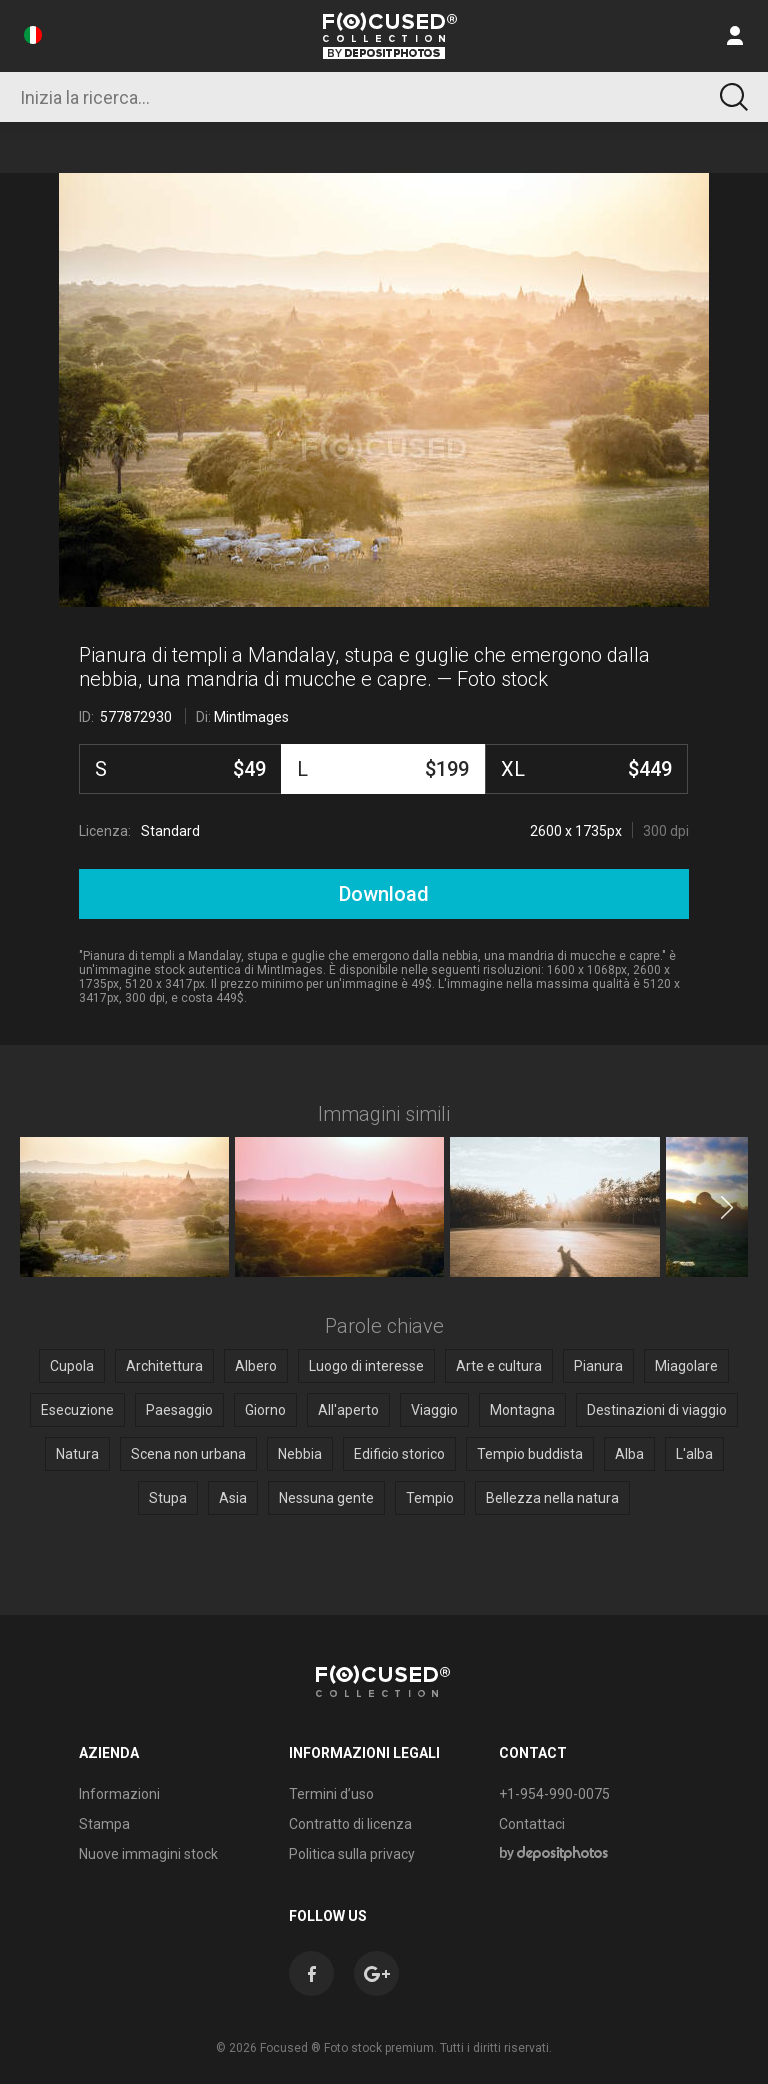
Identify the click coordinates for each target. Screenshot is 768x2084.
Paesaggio (179, 1410)
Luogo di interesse (366, 1366)
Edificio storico (399, 1454)
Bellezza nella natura (552, 1498)
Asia (233, 1498)
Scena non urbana (188, 1454)
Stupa (168, 1498)
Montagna (522, 1410)
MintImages (251, 717)
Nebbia (300, 1454)
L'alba (694, 1454)
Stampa (104, 1824)
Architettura (164, 1366)
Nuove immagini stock (148, 1854)
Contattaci (532, 1824)
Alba (629, 1454)
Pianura (598, 1366)
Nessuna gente (326, 1498)
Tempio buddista (530, 1454)
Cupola (72, 1366)
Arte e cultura (499, 1366)
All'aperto (348, 1410)
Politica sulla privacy (352, 1854)
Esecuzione (77, 1410)
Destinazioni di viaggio (657, 1410)
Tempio (430, 1498)
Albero (256, 1366)
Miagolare (686, 1366)
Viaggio (434, 1410)
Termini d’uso (331, 1794)
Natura (77, 1454)
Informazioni (119, 1794)
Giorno (265, 1410)
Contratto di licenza (350, 1824)
